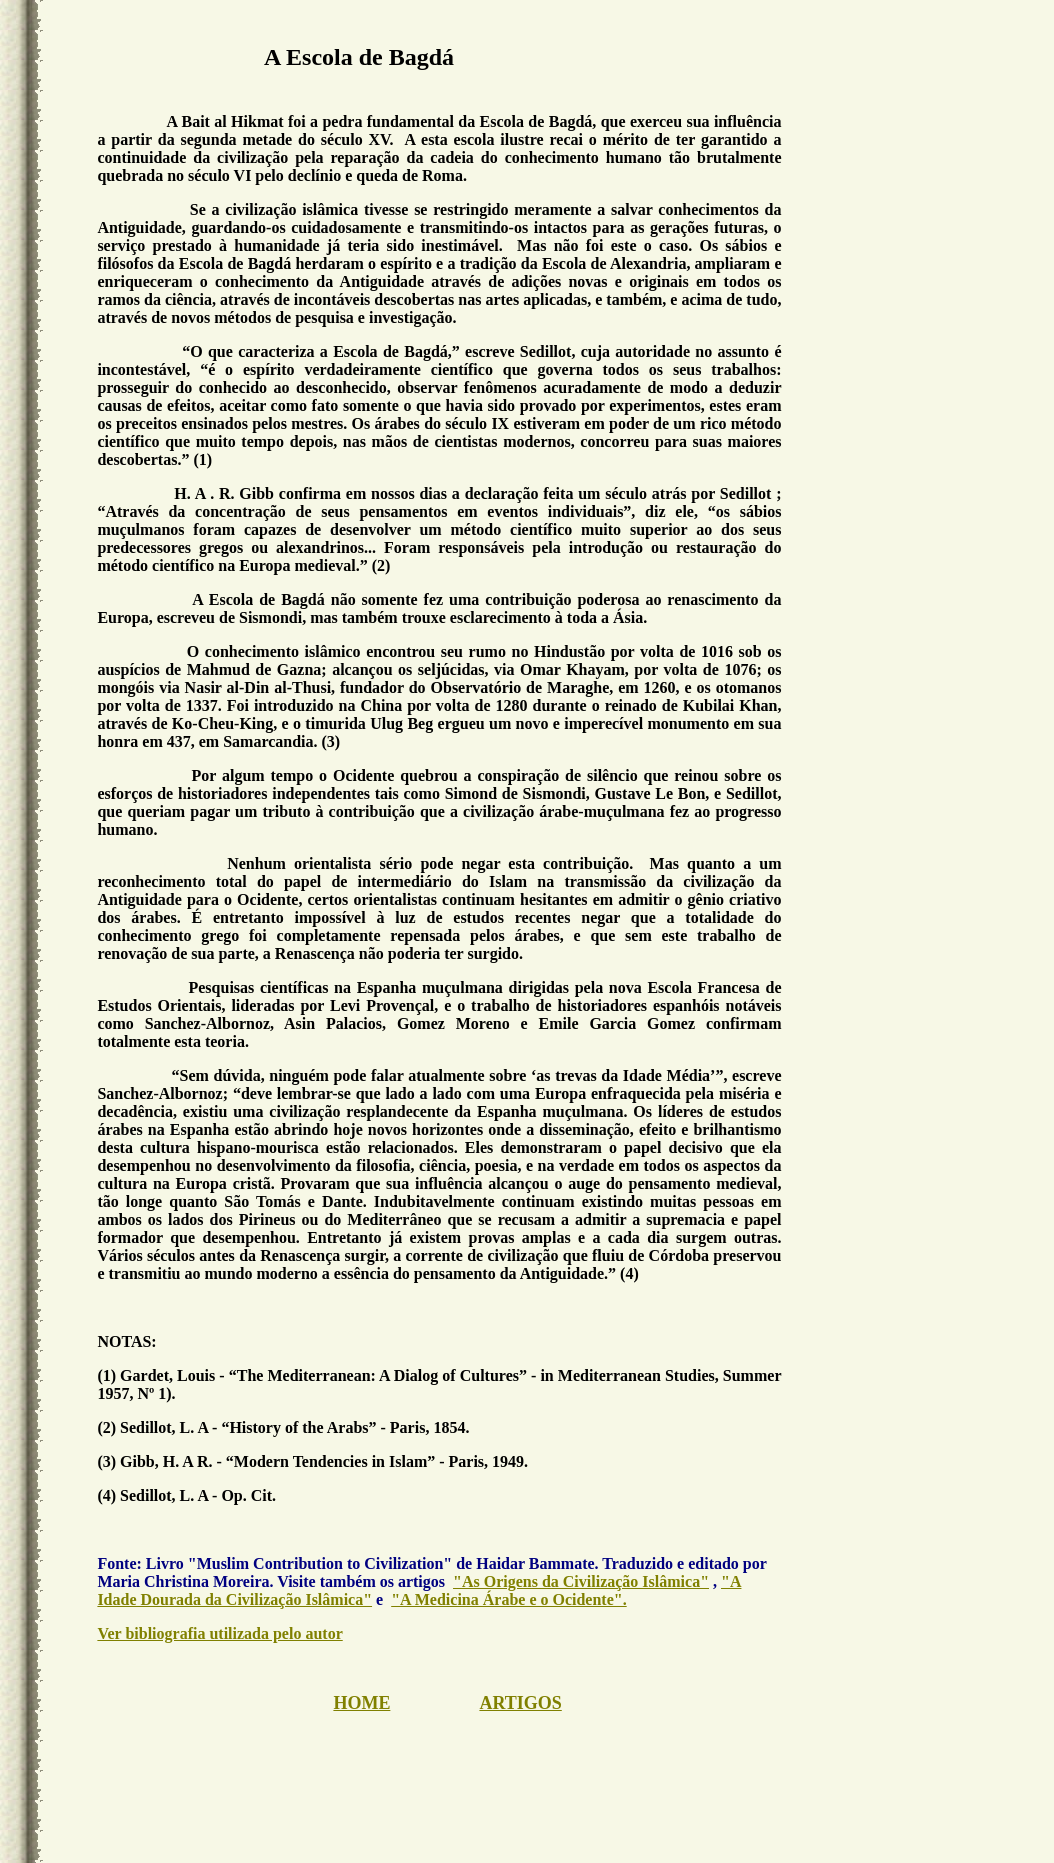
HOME (361, 1703)
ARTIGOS (520, 1703)
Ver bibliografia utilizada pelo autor (219, 1633)
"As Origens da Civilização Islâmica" (581, 1581)
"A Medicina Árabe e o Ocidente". (509, 1599)
